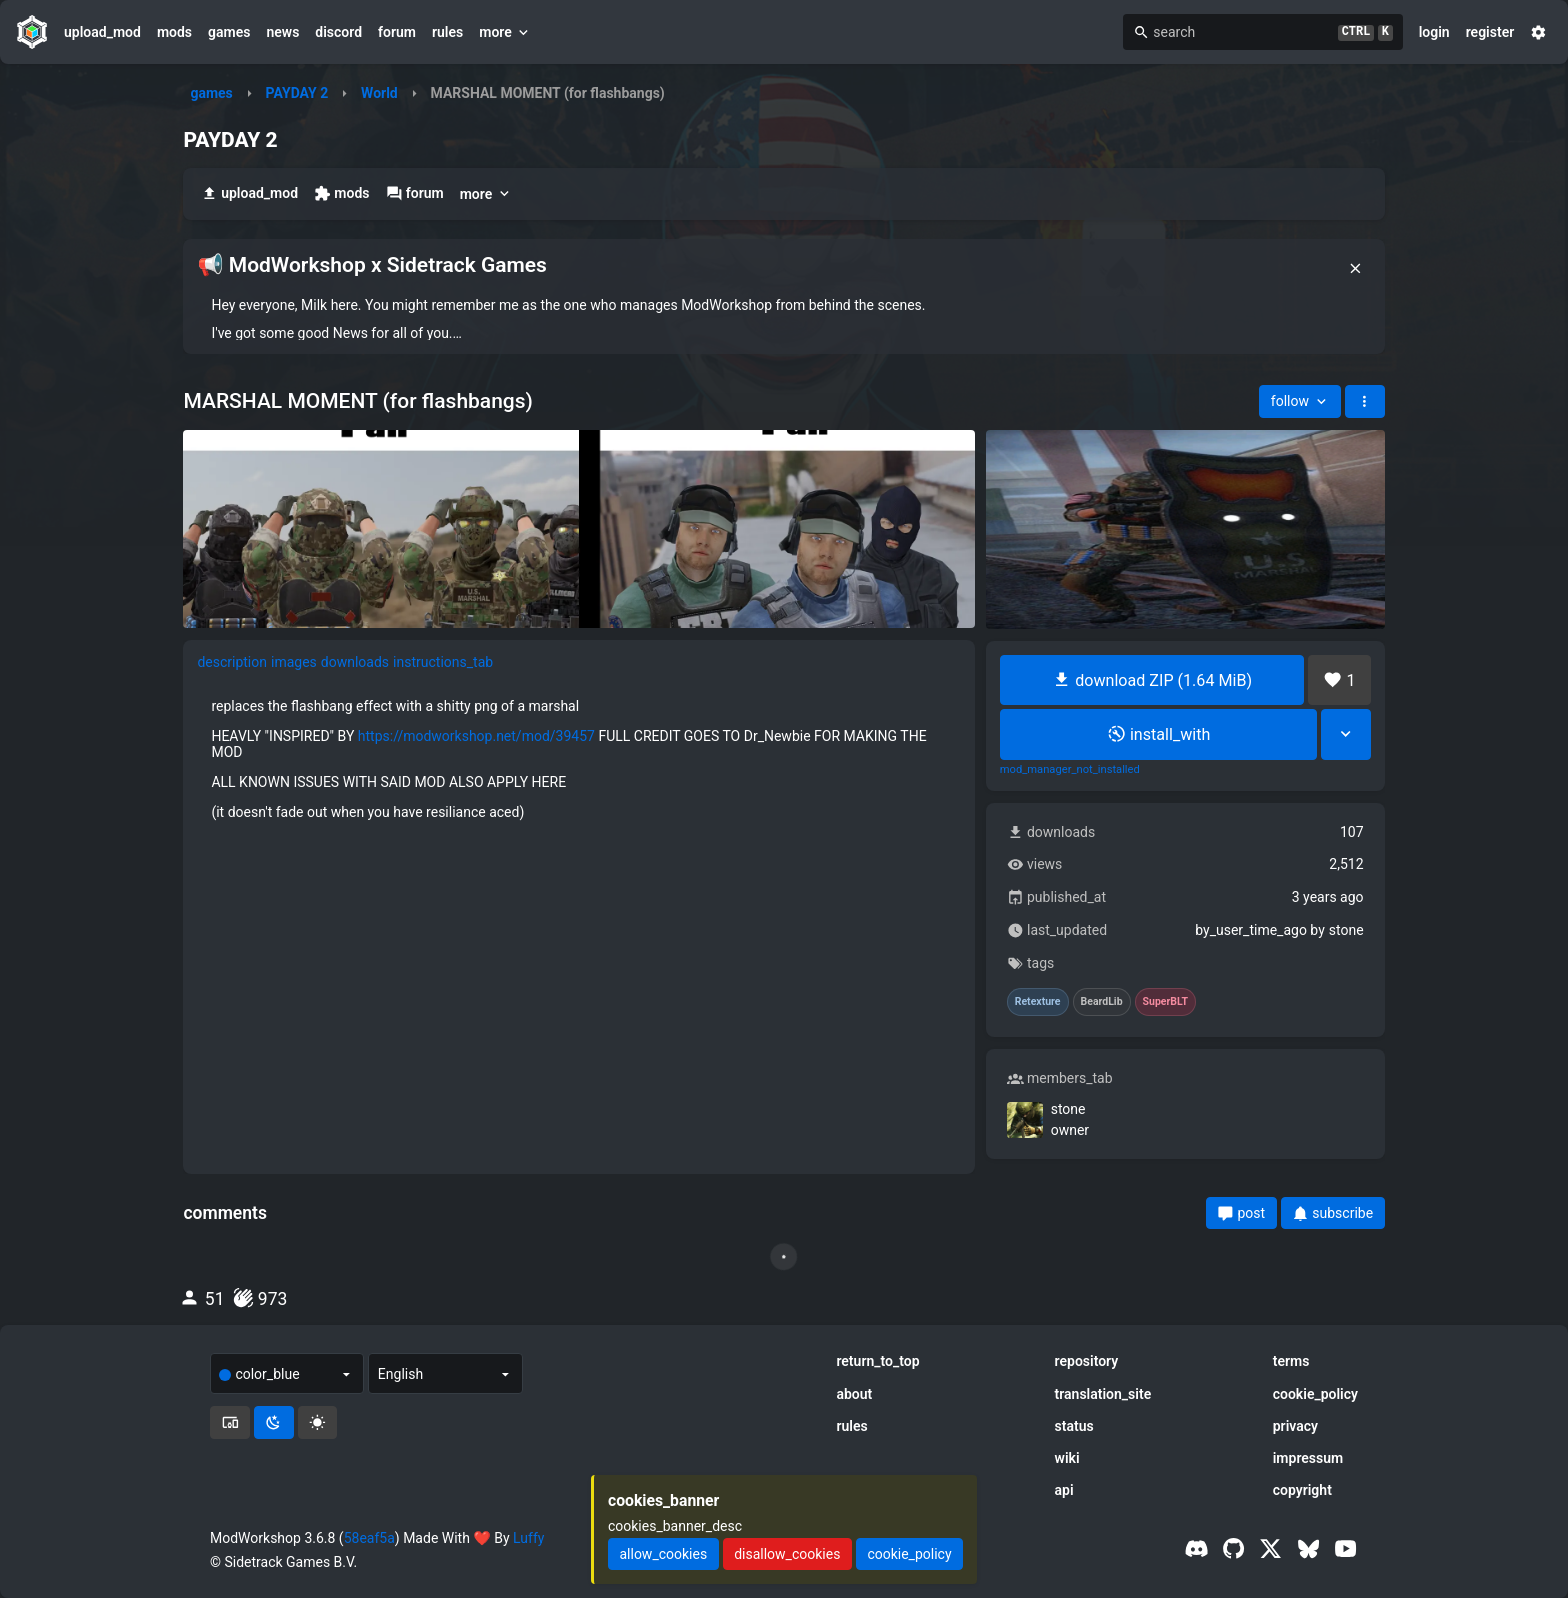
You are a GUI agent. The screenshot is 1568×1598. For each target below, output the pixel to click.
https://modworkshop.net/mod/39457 (476, 736)
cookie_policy (1315, 1394)
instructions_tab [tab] (443, 662)
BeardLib (1102, 1002)
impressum (1308, 1458)
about (854, 1394)
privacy (1295, 1426)
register (1490, 32)
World (379, 93)
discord (338, 32)
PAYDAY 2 (297, 93)
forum (397, 32)
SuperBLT (1166, 1002)
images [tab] (294, 662)
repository (1087, 1361)
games (229, 32)
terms (1291, 1361)
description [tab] (232, 662)
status (1074, 1426)
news (282, 32)
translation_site (1103, 1394)
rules (447, 32)
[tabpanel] (579, 759)
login (1434, 32)
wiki (1067, 1458)
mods (174, 32)
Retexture (1038, 1002)
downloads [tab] (355, 662)
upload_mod (102, 32)
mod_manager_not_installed (1070, 770)
